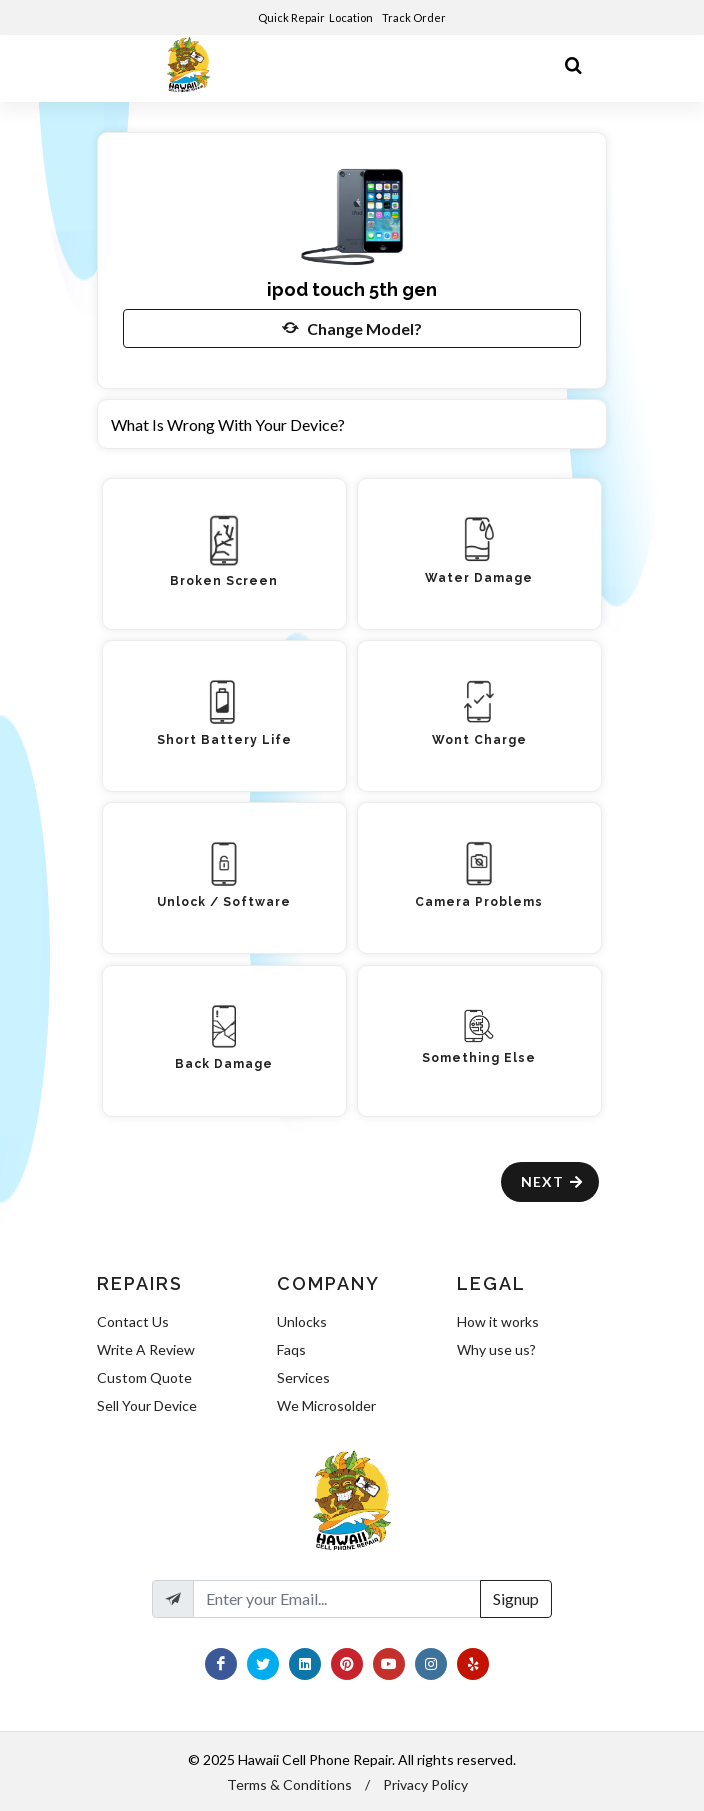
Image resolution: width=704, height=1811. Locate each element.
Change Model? (352, 328)
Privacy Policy (425, 1784)
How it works (498, 1321)
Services (303, 1377)
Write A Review (146, 1349)
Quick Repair (291, 17)
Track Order (415, 17)
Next (552, 1181)
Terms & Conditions (289, 1784)
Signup (516, 1598)
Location (352, 17)
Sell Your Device (147, 1405)
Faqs (291, 1349)
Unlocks (302, 1321)
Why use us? (496, 1349)
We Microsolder (326, 1405)
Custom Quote (144, 1377)
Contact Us (133, 1321)
